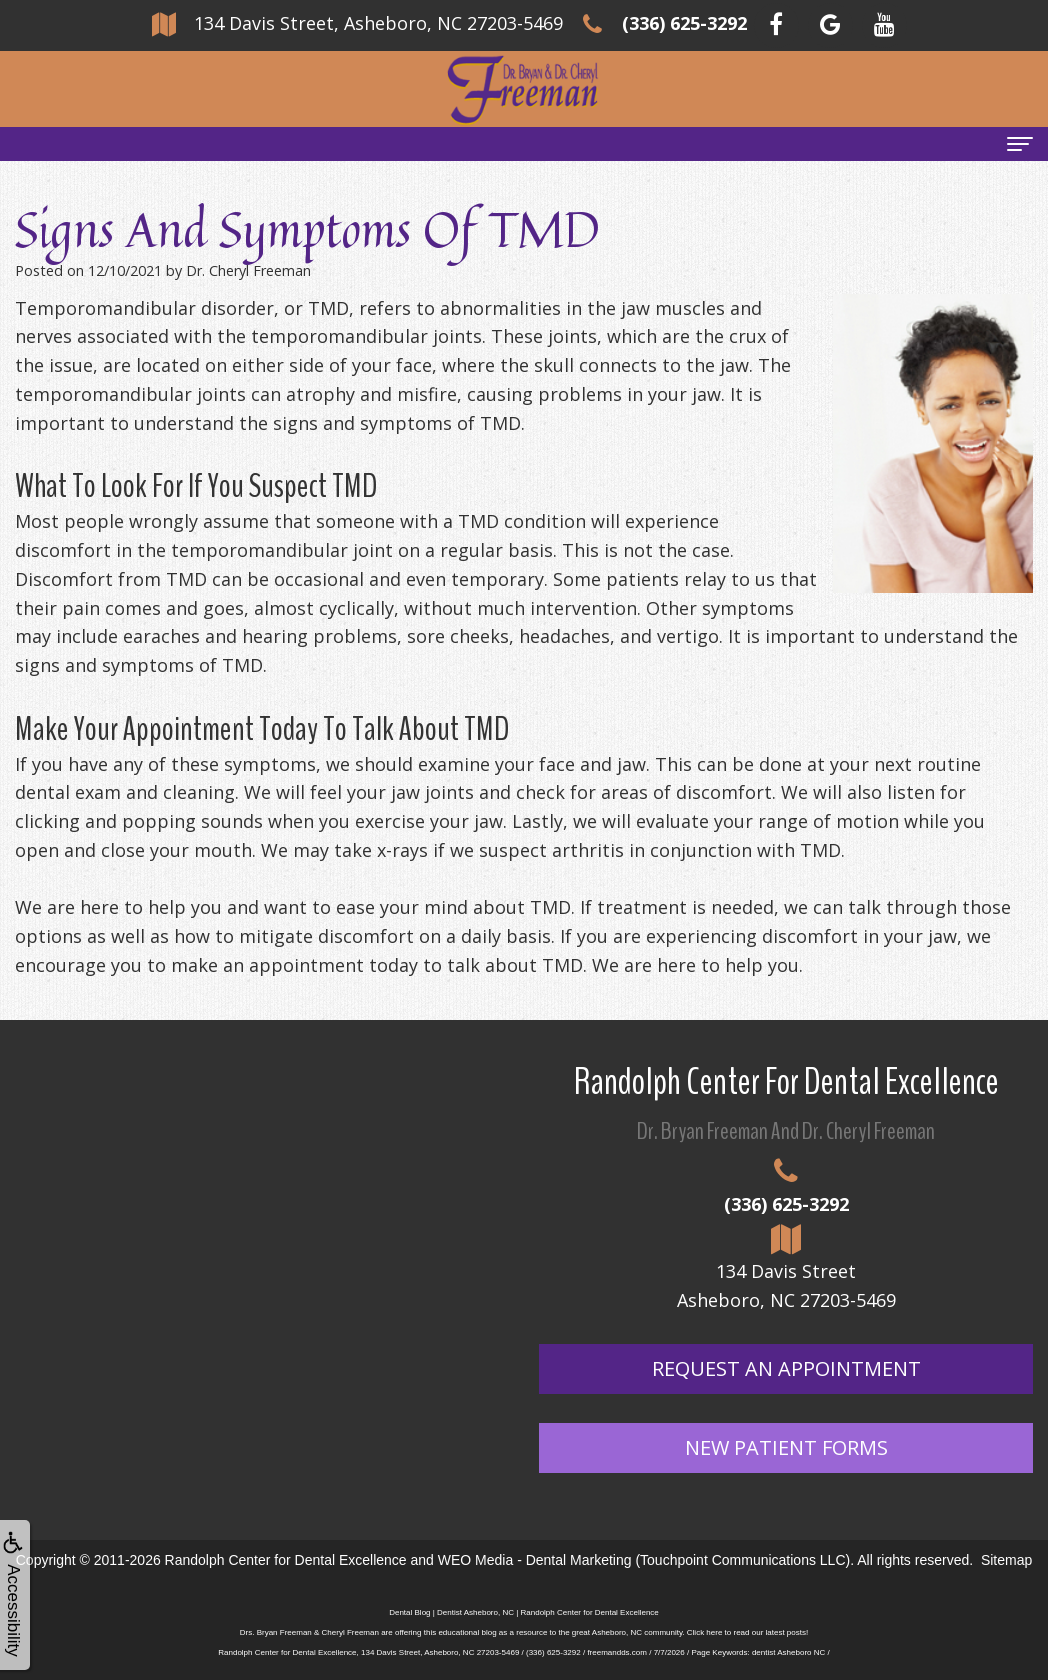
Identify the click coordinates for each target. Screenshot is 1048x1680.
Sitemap (1006, 1560)
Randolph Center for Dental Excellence (286, 1560)
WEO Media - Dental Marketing (535, 1560)
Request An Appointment (786, 1368)
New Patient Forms (786, 1447)
